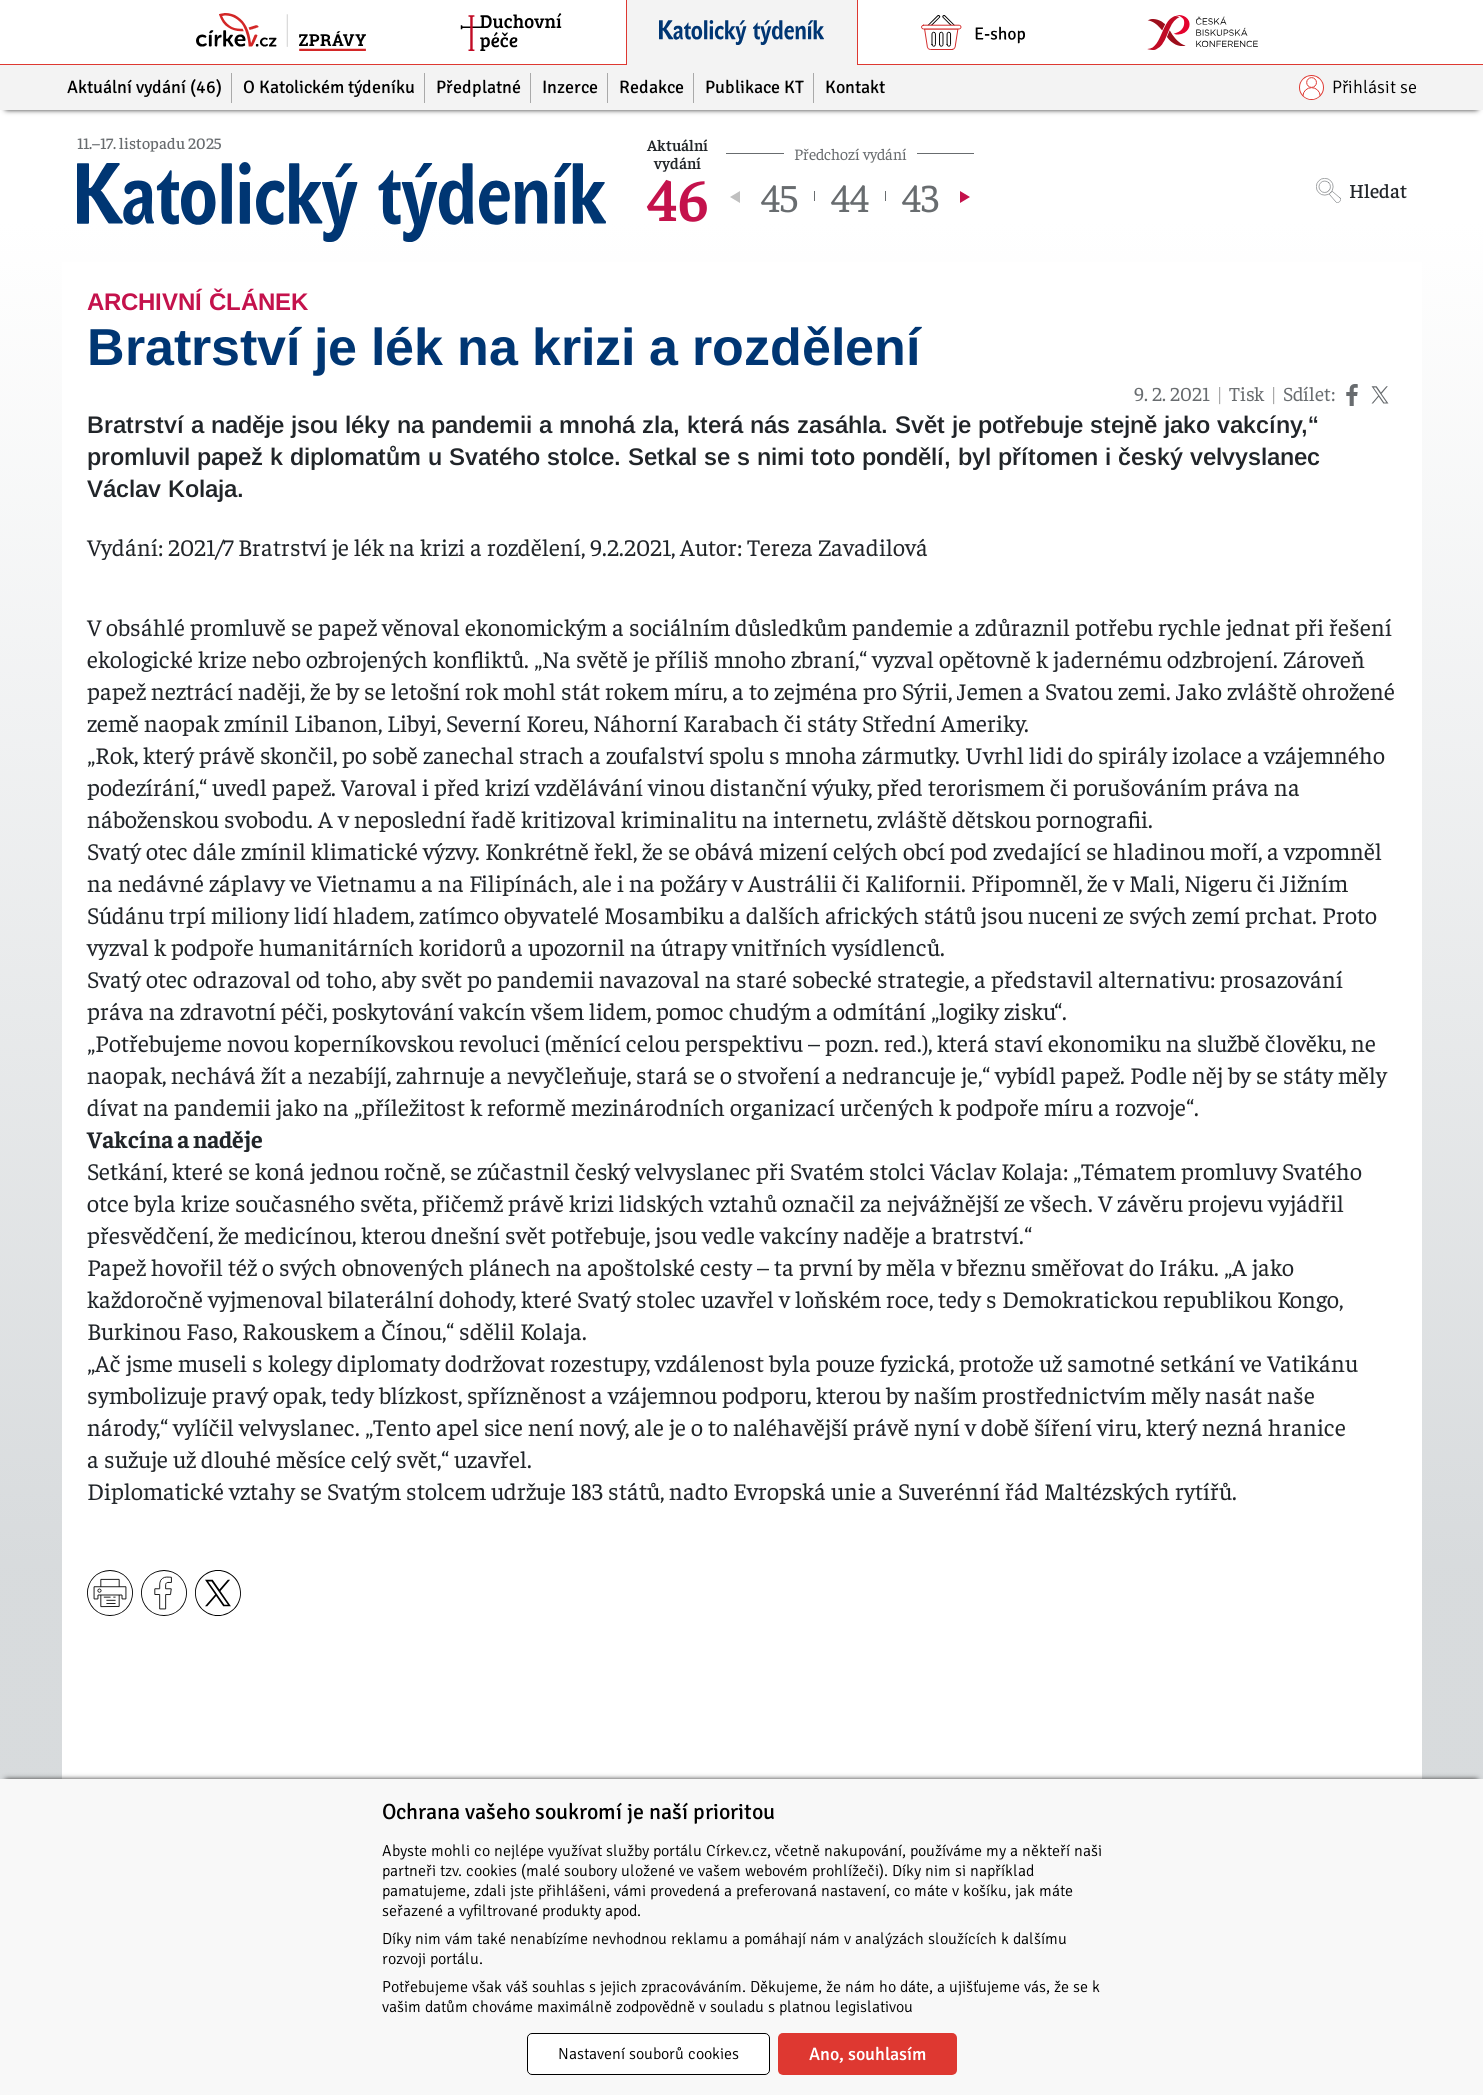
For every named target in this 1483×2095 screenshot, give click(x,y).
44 (850, 196)
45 (779, 196)
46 (678, 196)
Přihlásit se (1358, 87)
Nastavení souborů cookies (648, 2054)
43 (920, 196)
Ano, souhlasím (867, 2054)
